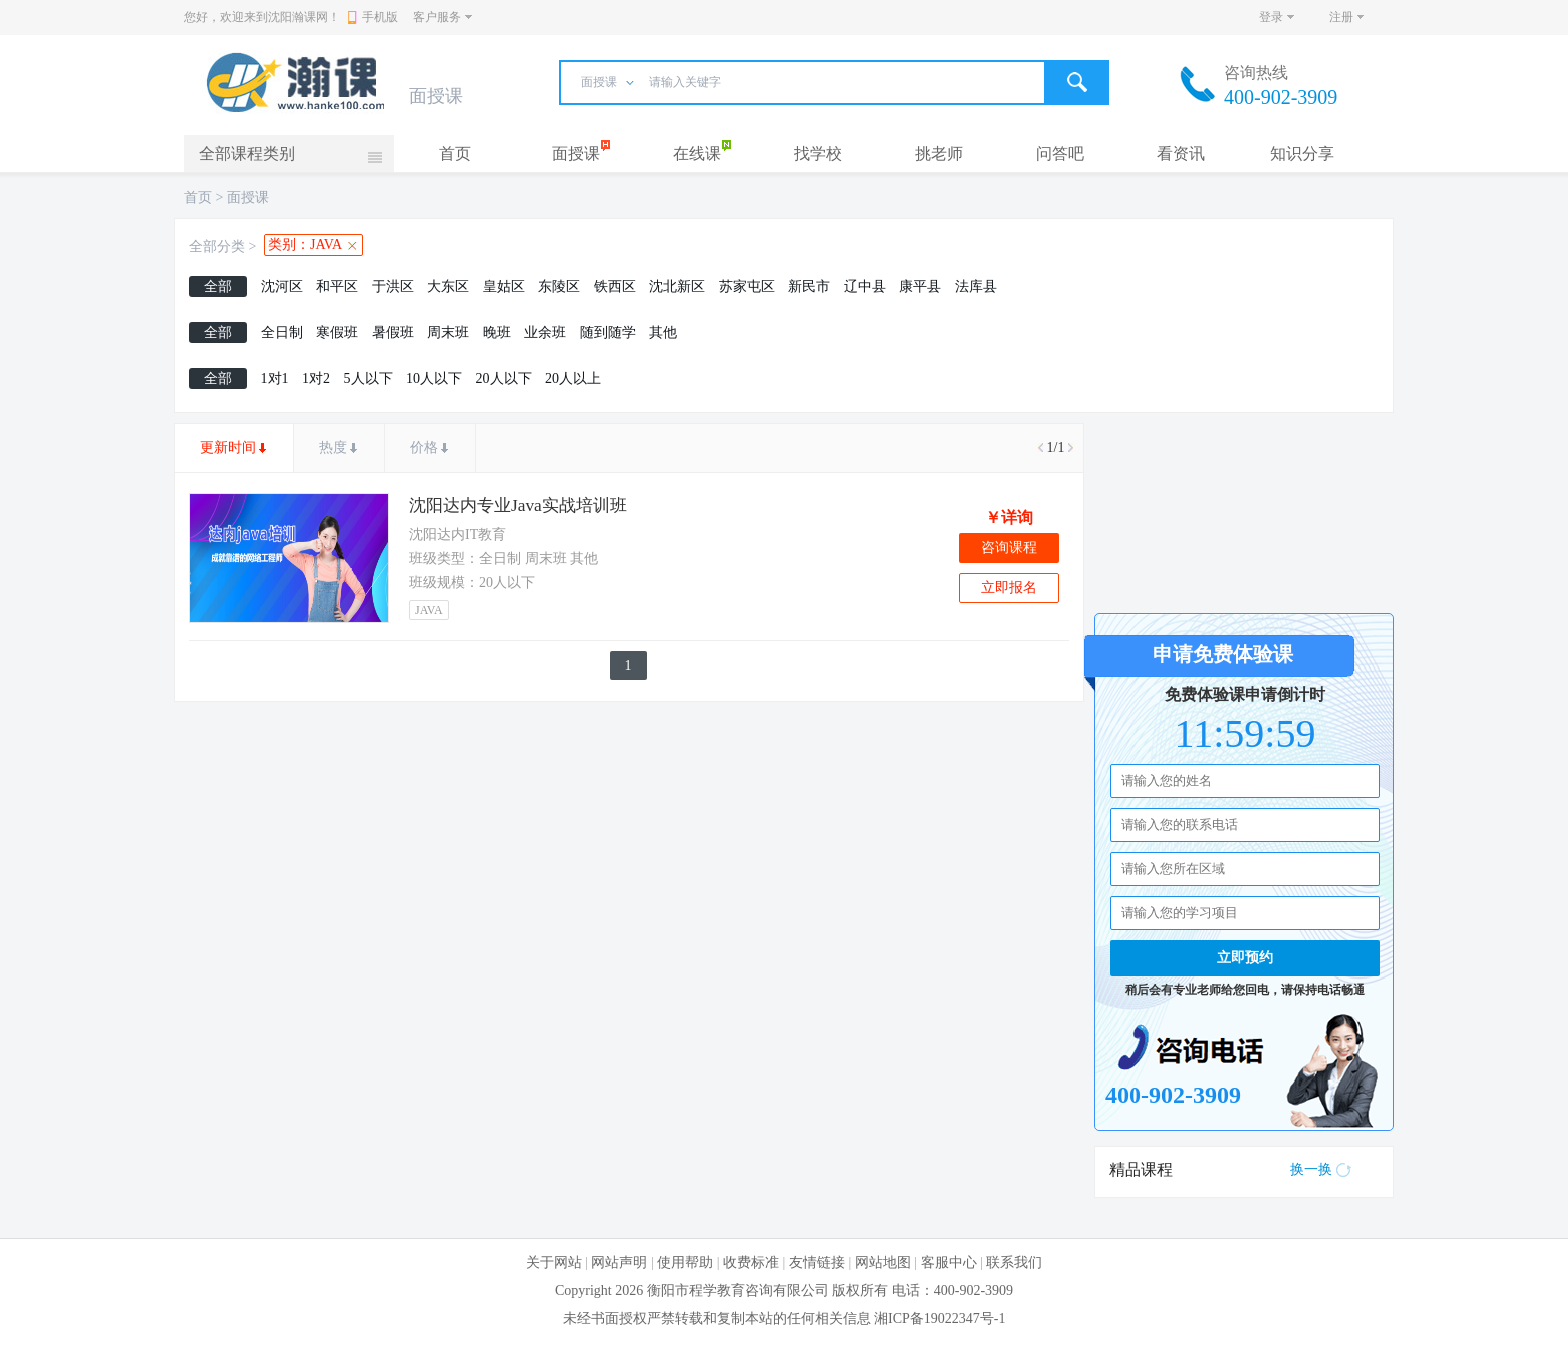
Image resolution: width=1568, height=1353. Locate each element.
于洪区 (393, 286)
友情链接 (817, 1262)
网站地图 (883, 1262)
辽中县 (865, 286)
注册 (1341, 17)
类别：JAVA (305, 244)
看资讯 (1181, 153)
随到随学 (608, 332)
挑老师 (939, 153)
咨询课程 (1009, 547)
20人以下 (504, 378)
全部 (218, 286)
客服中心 (949, 1262)
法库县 (976, 286)
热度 (333, 447)
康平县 (920, 286)
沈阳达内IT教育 (457, 534)
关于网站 (554, 1262)
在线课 (697, 153)
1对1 (275, 378)
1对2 (316, 378)
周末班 (448, 332)
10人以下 (434, 378)
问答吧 (1060, 153)
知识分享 (1302, 153)
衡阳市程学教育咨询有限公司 (738, 1290)
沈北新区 (677, 286)
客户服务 (437, 17)
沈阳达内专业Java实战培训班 (518, 505)
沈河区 (282, 286)
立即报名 (1009, 587)
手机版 (373, 17)
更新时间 (228, 447)
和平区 (337, 286)
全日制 (282, 332)
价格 (424, 447)
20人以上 (573, 378)
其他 (663, 332)
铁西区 (615, 286)
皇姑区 (504, 286)
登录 (1271, 17)
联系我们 (1014, 1262)
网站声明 (619, 1262)
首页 (455, 153)
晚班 (497, 332)
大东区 (448, 286)
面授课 (576, 153)
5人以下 (368, 378)
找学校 (818, 153)
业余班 (545, 332)
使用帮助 (685, 1262)
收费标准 (751, 1262)
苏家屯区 (747, 286)
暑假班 (393, 332)
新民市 (809, 286)
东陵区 (559, 286)
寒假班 (337, 332)
